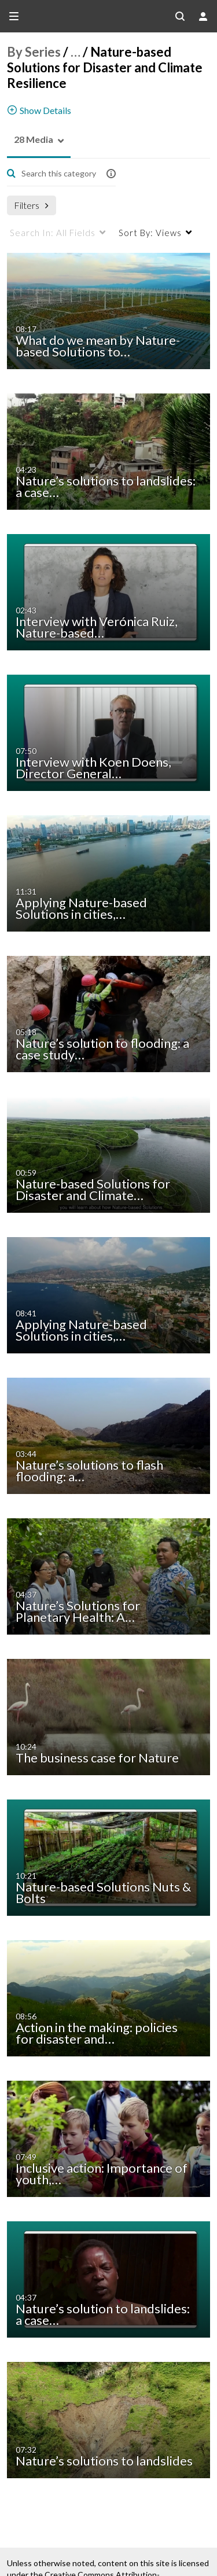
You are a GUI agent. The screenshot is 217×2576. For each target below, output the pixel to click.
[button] (30, 139)
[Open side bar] (14, 16)
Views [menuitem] (150, 232)
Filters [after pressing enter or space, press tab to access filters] (31, 205)
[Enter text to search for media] (58, 173)
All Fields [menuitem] (52, 232)
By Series (34, 52)
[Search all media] (180, 16)
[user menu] (203, 16)
